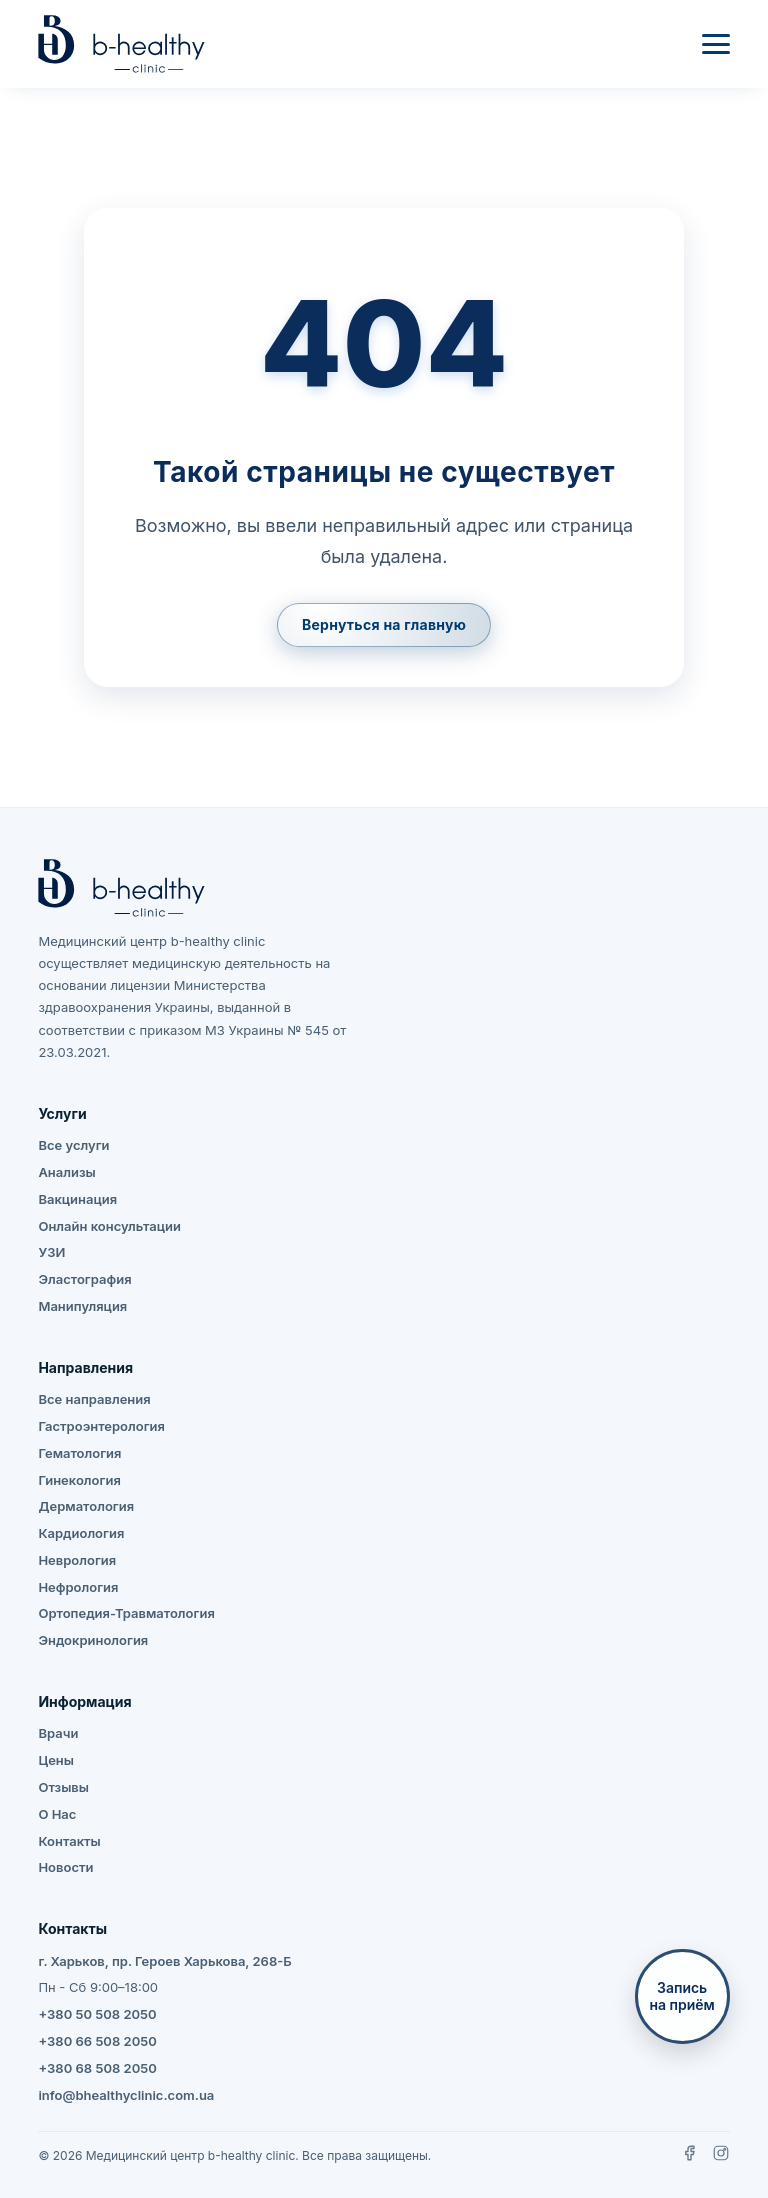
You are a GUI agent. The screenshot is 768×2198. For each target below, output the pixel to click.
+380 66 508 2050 (97, 2041)
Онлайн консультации (109, 1226)
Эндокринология (93, 1640)
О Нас (57, 1814)
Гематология (79, 1453)
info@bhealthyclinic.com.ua (126, 2095)
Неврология (77, 1560)
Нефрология (78, 1587)
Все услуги (73, 1145)
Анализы (66, 1172)
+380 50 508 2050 (97, 2014)
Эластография (84, 1279)
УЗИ (51, 1252)
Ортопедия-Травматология (126, 1613)
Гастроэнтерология (101, 1426)
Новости (65, 1867)
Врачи (58, 1733)
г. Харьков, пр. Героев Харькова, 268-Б (164, 1961)
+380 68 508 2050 (97, 2068)
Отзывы (63, 1787)
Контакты (69, 1841)
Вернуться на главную (384, 624)
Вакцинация (77, 1199)
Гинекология (79, 1480)
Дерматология (86, 1506)
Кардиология (81, 1533)
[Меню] (716, 44)
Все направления (94, 1399)
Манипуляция (82, 1306)
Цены (56, 1760)
